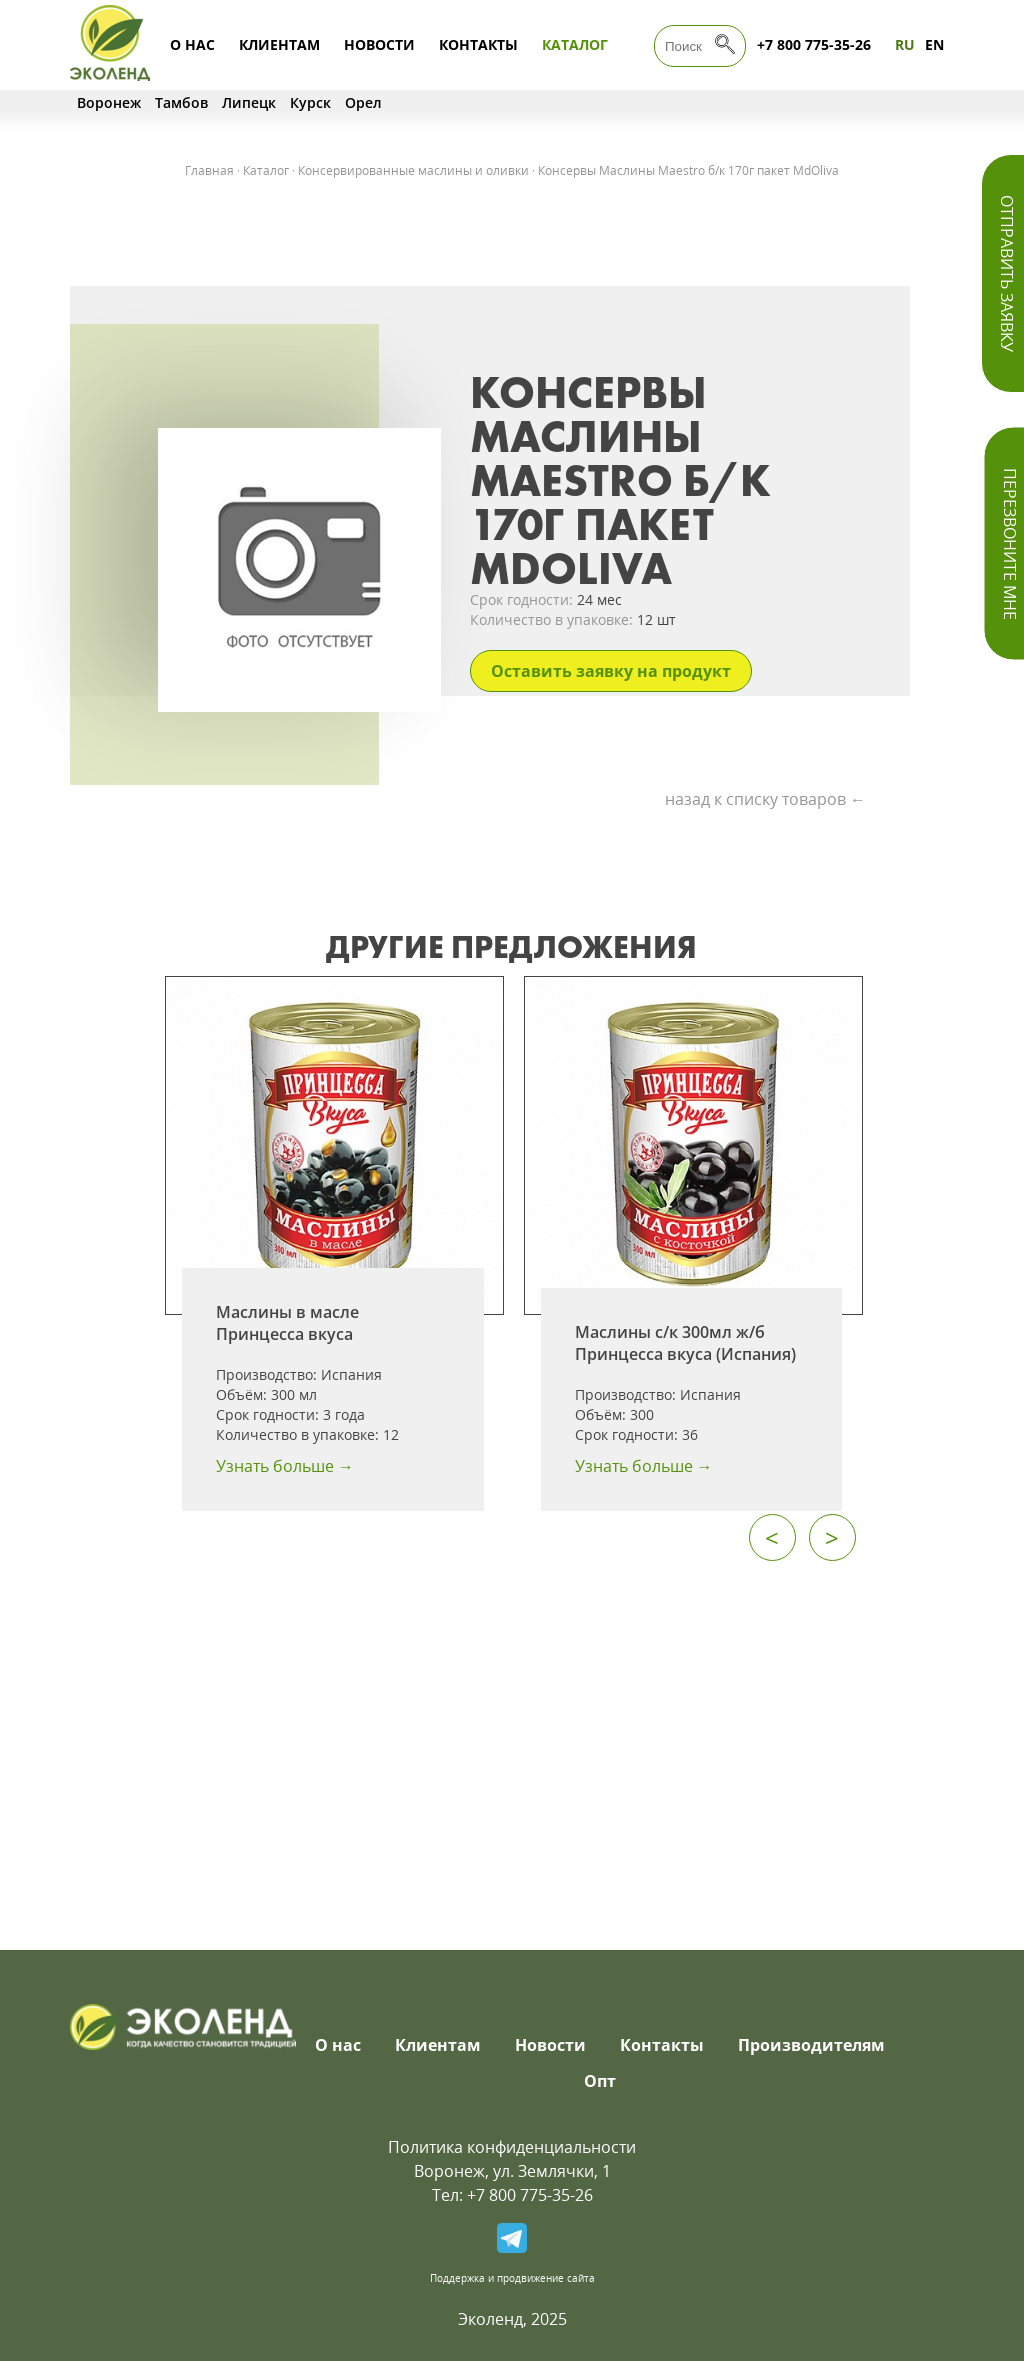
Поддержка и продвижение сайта (512, 2278)
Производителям (811, 2045)
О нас (192, 44)
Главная (209, 170)
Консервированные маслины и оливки (413, 170)
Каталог (575, 44)
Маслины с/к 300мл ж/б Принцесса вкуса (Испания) (685, 1343)
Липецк (249, 102)
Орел (363, 102)
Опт (600, 2081)
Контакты (478, 44)
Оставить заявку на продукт (611, 671)
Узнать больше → (285, 1466)
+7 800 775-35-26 (814, 44)
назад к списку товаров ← (765, 799)
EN (934, 44)
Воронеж (109, 102)
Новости (379, 44)
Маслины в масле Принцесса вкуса (287, 1323)
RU (905, 44)
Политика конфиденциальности (512, 2147)
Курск (310, 102)
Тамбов (181, 102)
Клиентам (279, 44)
